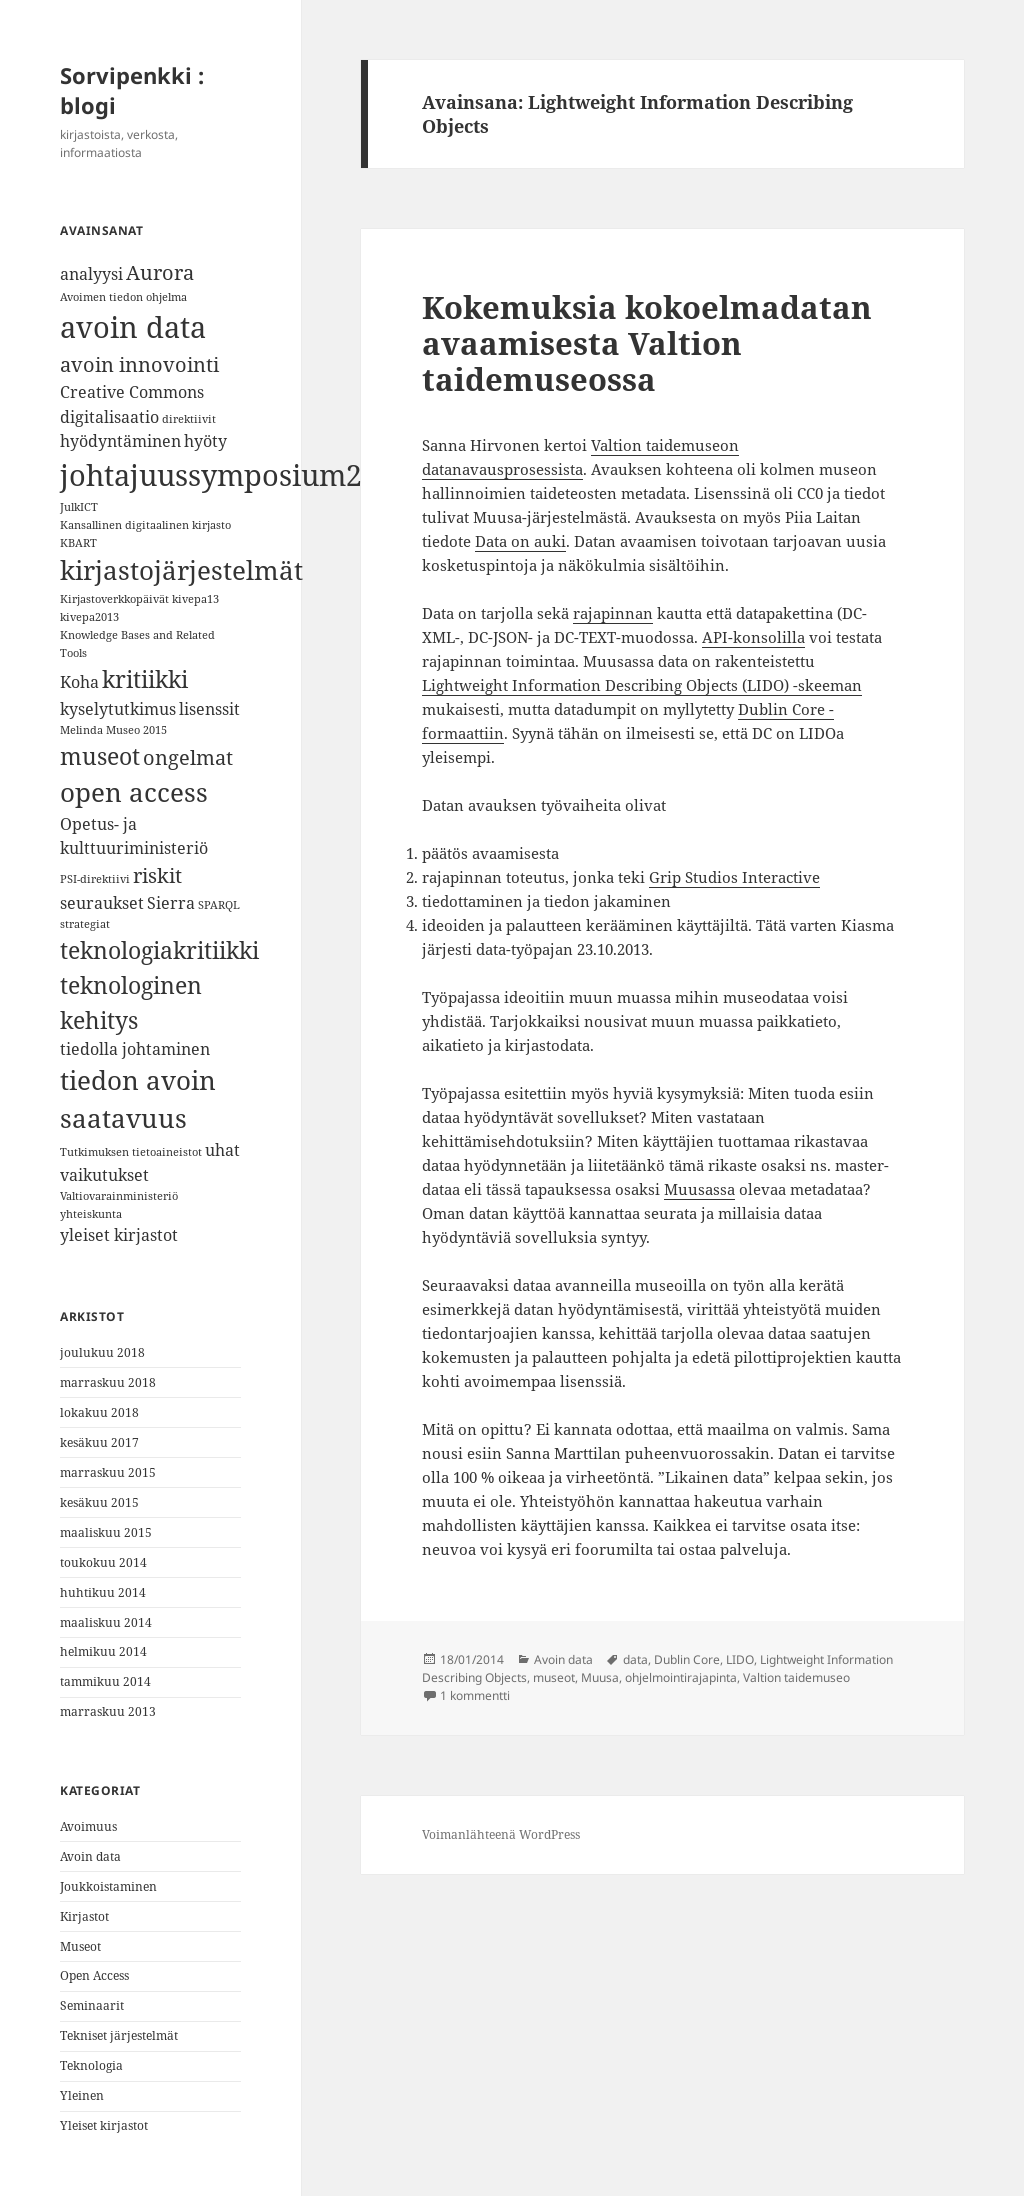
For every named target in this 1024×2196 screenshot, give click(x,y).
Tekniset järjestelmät (119, 2035)
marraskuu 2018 (108, 1382)
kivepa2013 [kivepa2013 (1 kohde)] (89, 617)
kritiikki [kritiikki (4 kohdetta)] (145, 679)
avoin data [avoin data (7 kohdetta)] (133, 327)
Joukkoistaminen (108, 1886)
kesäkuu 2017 (99, 1442)
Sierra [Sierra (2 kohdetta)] (171, 903)
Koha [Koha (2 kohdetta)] (79, 682)
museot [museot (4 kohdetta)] (100, 756)
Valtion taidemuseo (796, 1677)
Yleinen (82, 2095)
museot (554, 1677)
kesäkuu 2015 (99, 1502)
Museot (80, 1946)
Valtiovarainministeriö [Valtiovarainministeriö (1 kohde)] (119, 1196)
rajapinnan (613, 613)
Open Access (94, 1975)
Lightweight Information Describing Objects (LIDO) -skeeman (642, 685)
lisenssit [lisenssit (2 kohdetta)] (209, 709)
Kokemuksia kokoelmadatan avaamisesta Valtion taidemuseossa (647, 343)
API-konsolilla (753, 637)
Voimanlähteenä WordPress (501, 1834)
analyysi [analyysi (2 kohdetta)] (91, 274)
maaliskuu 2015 (106, 1532)
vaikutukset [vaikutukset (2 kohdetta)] (104, 1175)
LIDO (740, 1659)
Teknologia (91, 2065)
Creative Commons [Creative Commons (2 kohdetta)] (132, 392)
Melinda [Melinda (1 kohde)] (81, 730)
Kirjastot (84, 1916)
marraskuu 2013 (108, 1711)
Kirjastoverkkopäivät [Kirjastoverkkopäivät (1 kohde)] (114, 599)
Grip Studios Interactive (734, 877)
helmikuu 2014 (103, 1651)
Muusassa (699, 1189)
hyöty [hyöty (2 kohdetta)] (205, 441)
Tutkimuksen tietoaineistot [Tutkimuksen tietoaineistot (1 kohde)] (131, 1152)
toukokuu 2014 (103, 1562)
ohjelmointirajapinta (681, 1677)
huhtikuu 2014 (103, 1592)
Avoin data (90, 1856)
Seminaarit (92, 2005)
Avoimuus (88, 1826)
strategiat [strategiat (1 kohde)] (85, 924)
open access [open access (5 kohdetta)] (134, 792)
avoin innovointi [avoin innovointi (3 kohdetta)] (139, 364)
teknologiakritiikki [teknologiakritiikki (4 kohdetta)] (159, 950)
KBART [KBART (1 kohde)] (78, 543)
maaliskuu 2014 (106, 1622)
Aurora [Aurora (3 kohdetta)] (160, 272)
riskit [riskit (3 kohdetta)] (157, 875)
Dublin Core (687, 1659)
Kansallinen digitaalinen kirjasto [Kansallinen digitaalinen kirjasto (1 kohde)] (145, 525)
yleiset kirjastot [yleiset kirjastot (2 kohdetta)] (119, 1235)
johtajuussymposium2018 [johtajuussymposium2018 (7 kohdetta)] (235, 475)
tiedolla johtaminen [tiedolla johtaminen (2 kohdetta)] (135, 1049)
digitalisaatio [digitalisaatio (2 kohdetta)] (109, 417)
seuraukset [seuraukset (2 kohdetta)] (102, 903)
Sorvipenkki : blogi (132, 90)
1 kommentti (475, 1695)
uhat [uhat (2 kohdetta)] (222, 1150)
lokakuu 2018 (99, 1412)
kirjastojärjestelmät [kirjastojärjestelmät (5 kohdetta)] (181, 570)
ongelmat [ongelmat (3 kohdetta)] (188, 757)
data (635, 1659)
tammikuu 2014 (105, 1681)
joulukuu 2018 (102, 1352)
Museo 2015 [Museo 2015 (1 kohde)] (136, 730)
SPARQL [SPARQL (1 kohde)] (219, 905)
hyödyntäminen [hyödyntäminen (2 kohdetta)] (120, 441)
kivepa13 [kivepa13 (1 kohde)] (195, 599)
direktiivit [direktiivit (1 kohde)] (189, 419)
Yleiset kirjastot (104, 2125)
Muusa (600, 1677)
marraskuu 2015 (108, 1472)
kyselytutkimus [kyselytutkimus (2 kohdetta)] (118, 709)
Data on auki (520, 541)
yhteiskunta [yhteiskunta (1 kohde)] (91, 1214)
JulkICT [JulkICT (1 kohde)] (79, 507)
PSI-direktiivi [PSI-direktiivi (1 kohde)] (95, 879)
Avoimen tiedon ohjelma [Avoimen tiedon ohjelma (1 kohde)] (123, 297)
